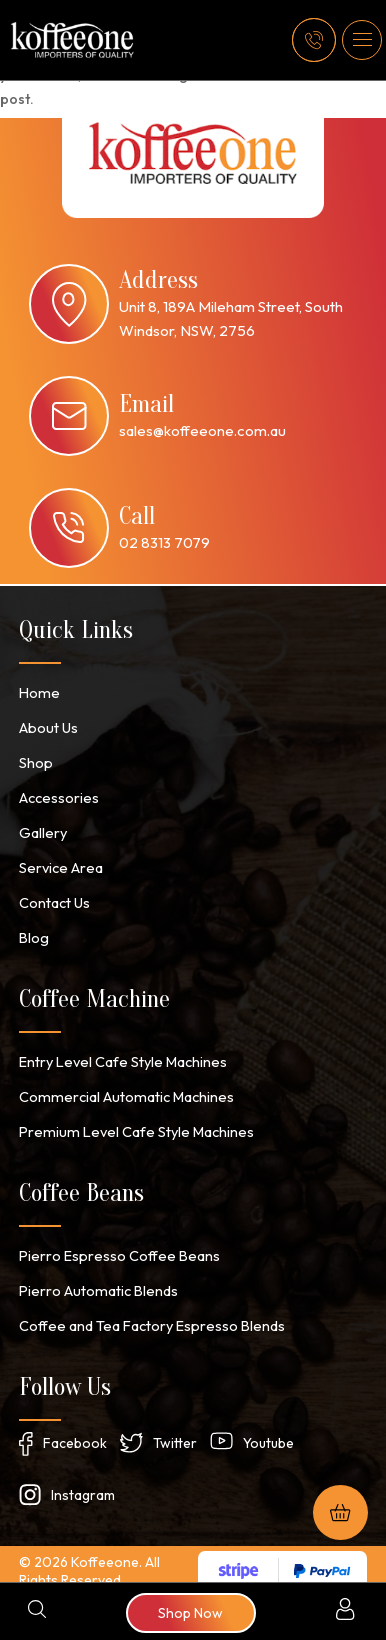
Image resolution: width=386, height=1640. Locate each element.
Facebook (75, 1429)
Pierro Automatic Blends (95, 1278)
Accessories (58, 794)
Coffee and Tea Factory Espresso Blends (149, 1312)
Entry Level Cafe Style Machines (120, 1053)
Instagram (83, 1481)
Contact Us (54, 896)
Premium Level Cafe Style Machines (130, 1121)
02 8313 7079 (164, 542)
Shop (35, 760)
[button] (362, 40)
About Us (47, 726)
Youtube (268, 1429)
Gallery (42, 828)
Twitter (175, 1429)
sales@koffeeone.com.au (202, 430)
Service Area (59, 862)
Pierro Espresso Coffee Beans (116, 1244)
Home (37, 692)
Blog (33, 930)
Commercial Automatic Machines (122, 1087)
